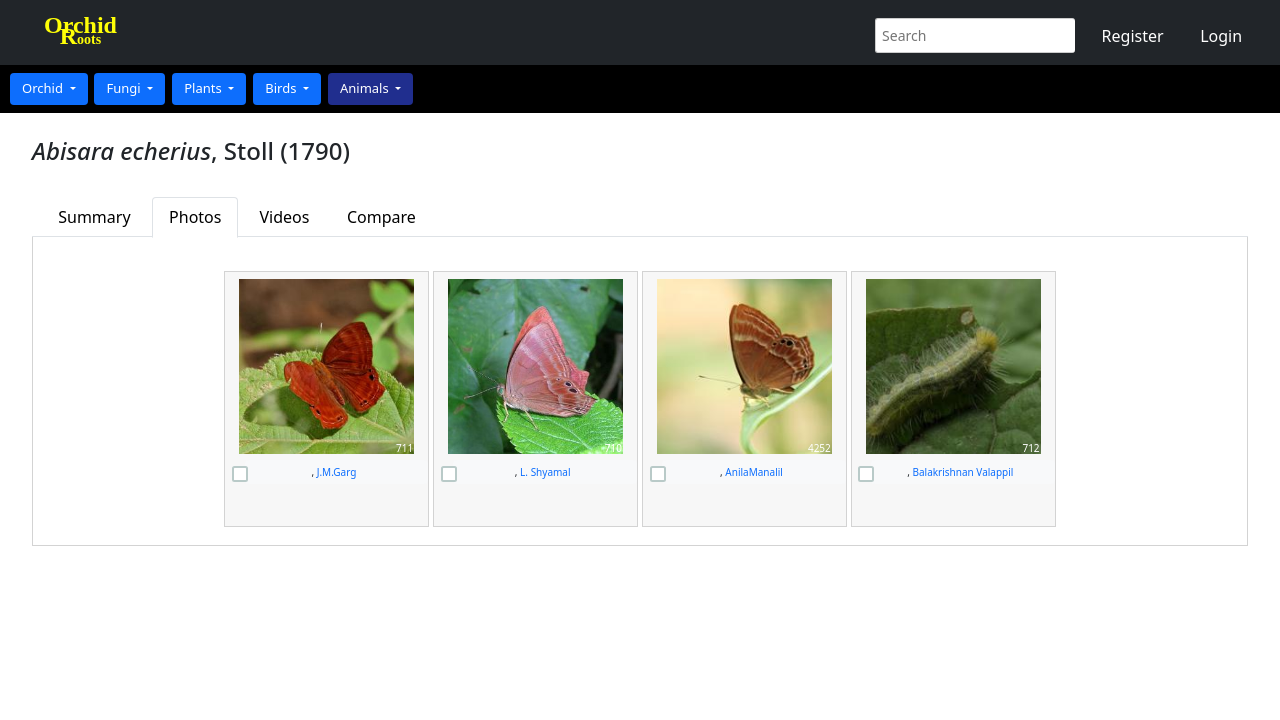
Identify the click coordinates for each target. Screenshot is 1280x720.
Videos (285, 217)
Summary (94, 217)
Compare (381, 217)
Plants (204, 88)
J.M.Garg (337, 472)
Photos (195, 217)
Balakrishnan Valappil (962, 472)
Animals (366, 88)
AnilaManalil (754, 472)
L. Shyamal (545, 472)
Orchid (44, 88)
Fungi (125, 88)
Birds (282, 88)
